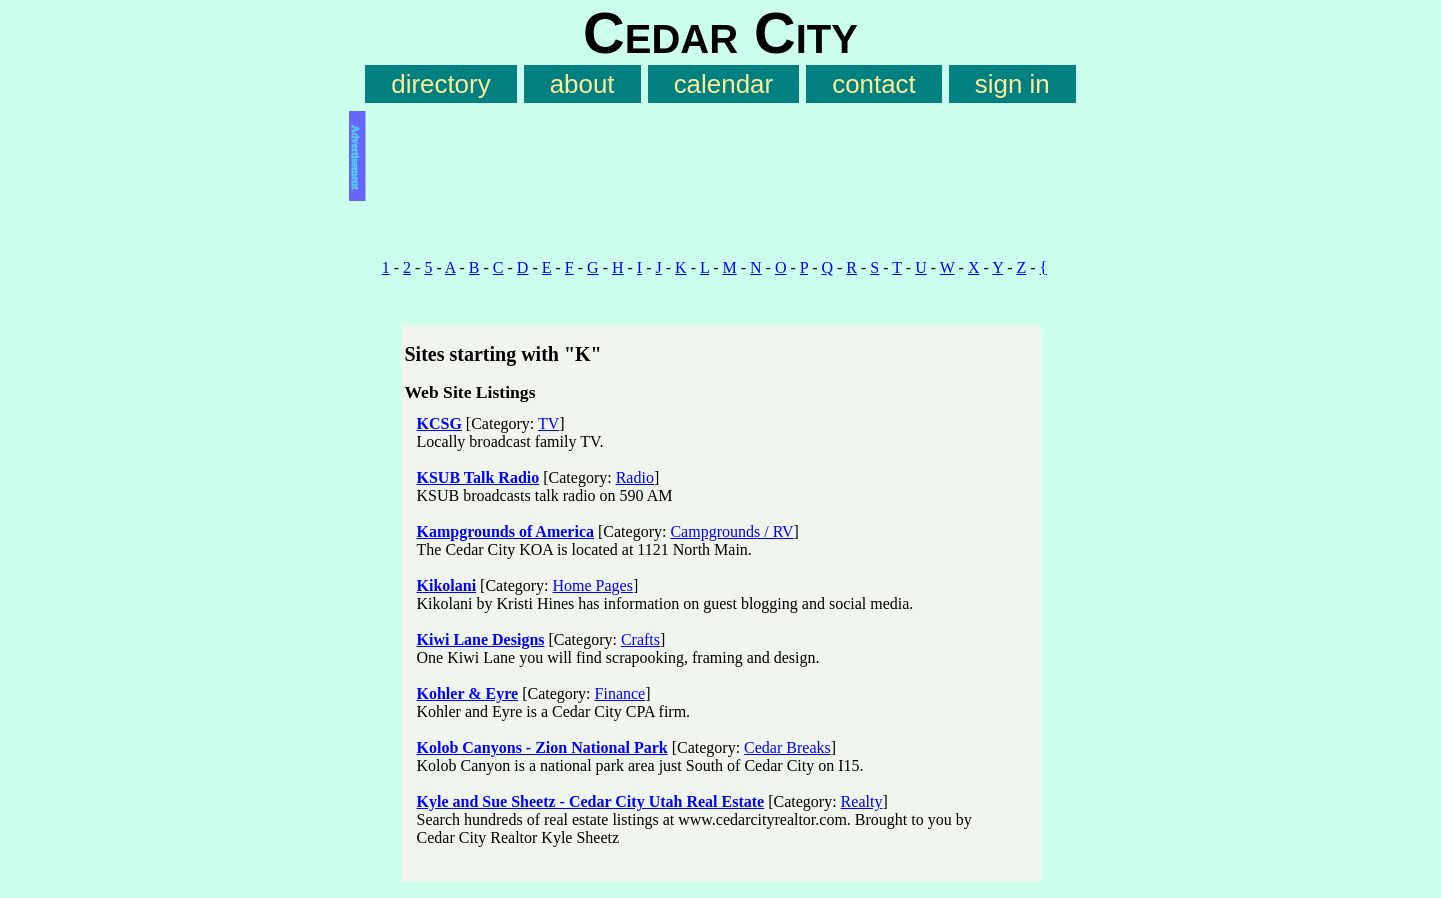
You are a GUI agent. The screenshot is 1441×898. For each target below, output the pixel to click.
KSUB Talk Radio (478, 477)
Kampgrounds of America (505, 531)
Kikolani (447, 585)
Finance (620, 693)
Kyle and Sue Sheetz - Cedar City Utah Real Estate (591, 801)
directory (440, 84)
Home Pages (593, 585)
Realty (862, 801)
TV (548, 423)
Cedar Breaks (787, 747)
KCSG (439, 423)
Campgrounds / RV (731, 531)
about (582, 84)
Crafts (640, 639)
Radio (635, 477)
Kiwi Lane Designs (481, 639)
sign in (1012, 84)
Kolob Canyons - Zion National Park (542, 747)
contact (874, 84)
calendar (723, 84)
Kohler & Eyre (468, 693)
